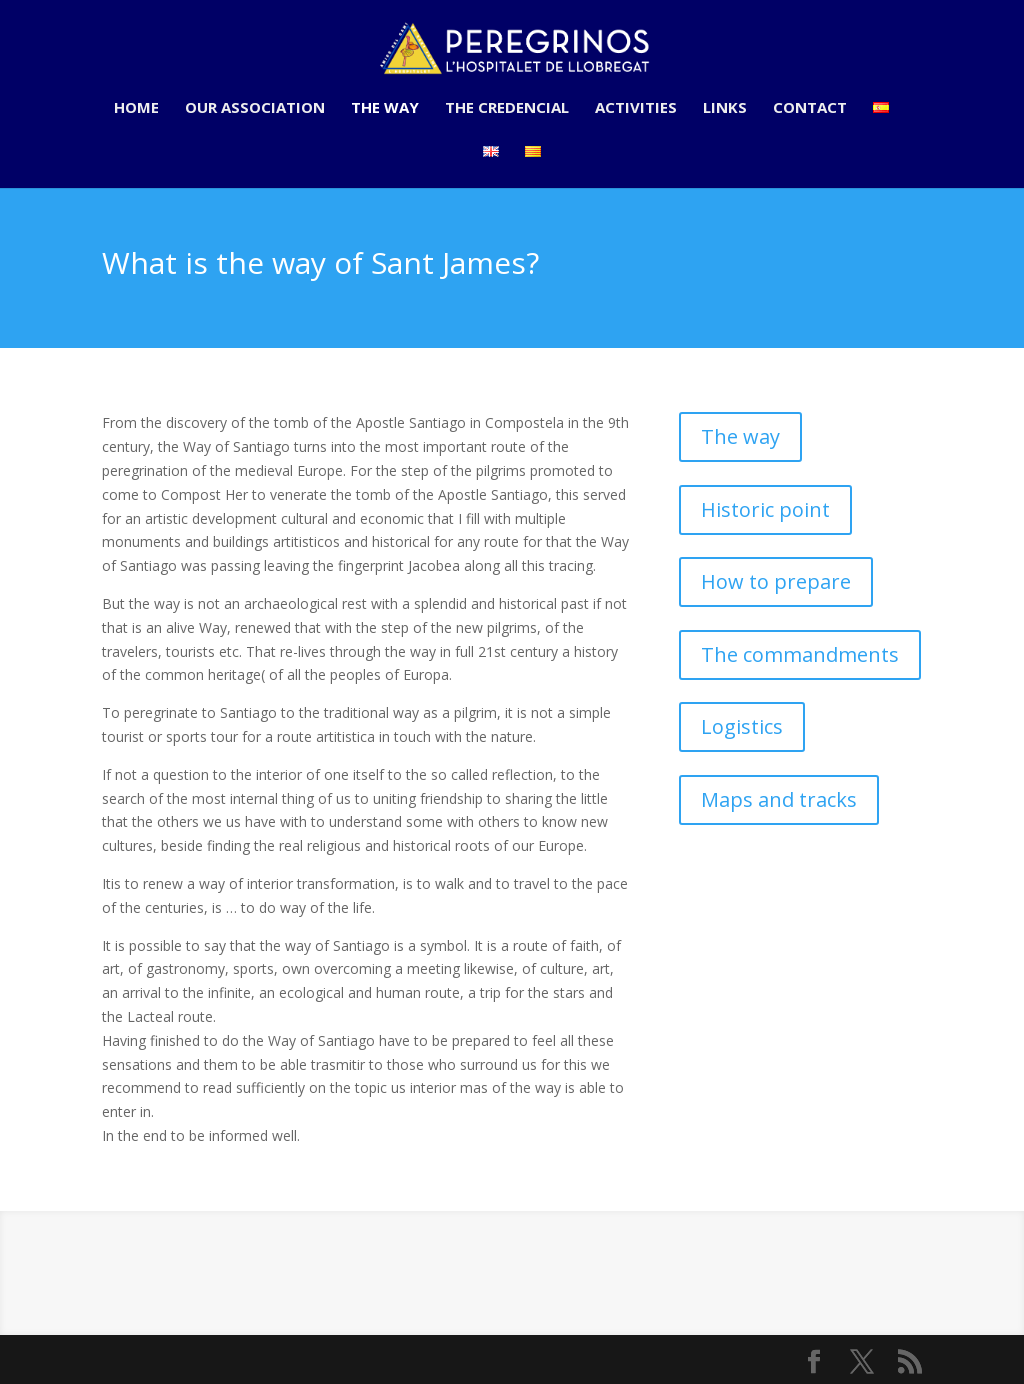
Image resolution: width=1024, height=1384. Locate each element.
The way (385, 108)
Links (725, 108)
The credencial (507, 108)
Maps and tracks (779, 799)
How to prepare (776, 581)
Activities (636, 108)
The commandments (800, 654)
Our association (255, 108)
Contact (810, 108)
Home (136, 108)
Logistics (742, 726)
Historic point (765, 509)
